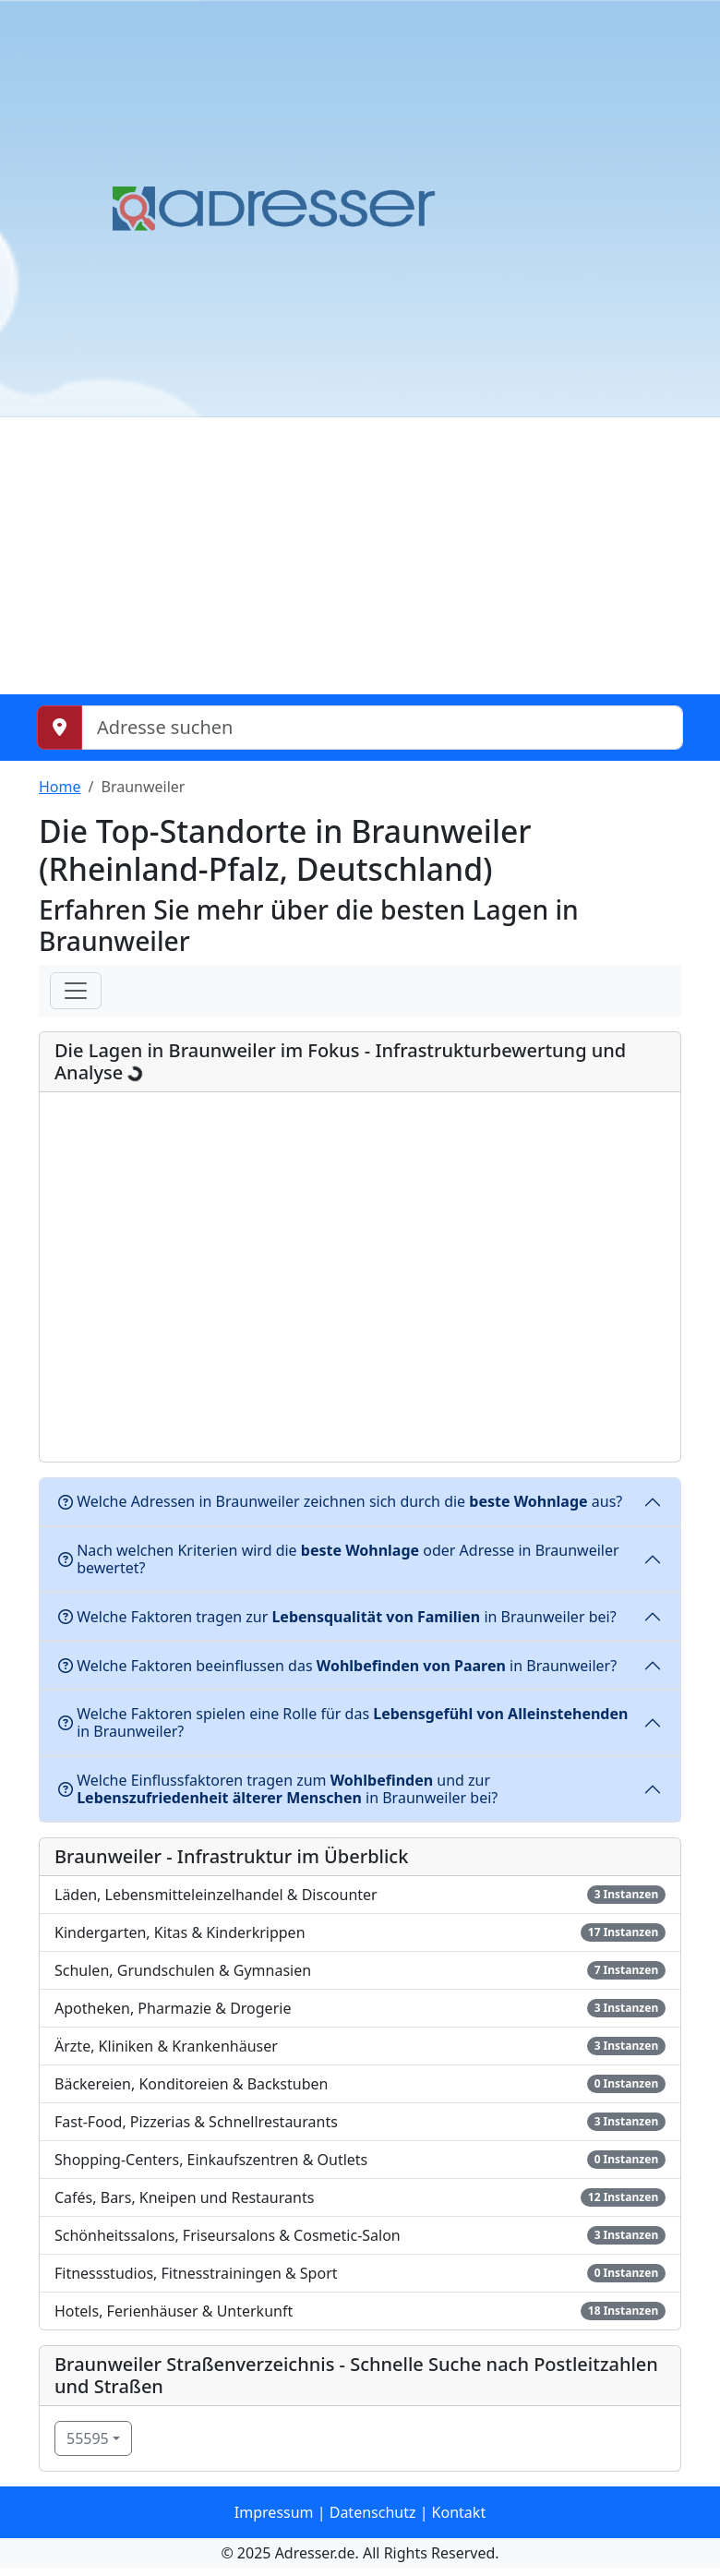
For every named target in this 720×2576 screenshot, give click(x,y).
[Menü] (76, 990)
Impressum (274, 2512)
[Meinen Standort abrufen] (59, 727)
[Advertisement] (360, 556)
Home (60, 786)
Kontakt (459, 2512)
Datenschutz (373, 2512)
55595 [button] (87, 2438)
